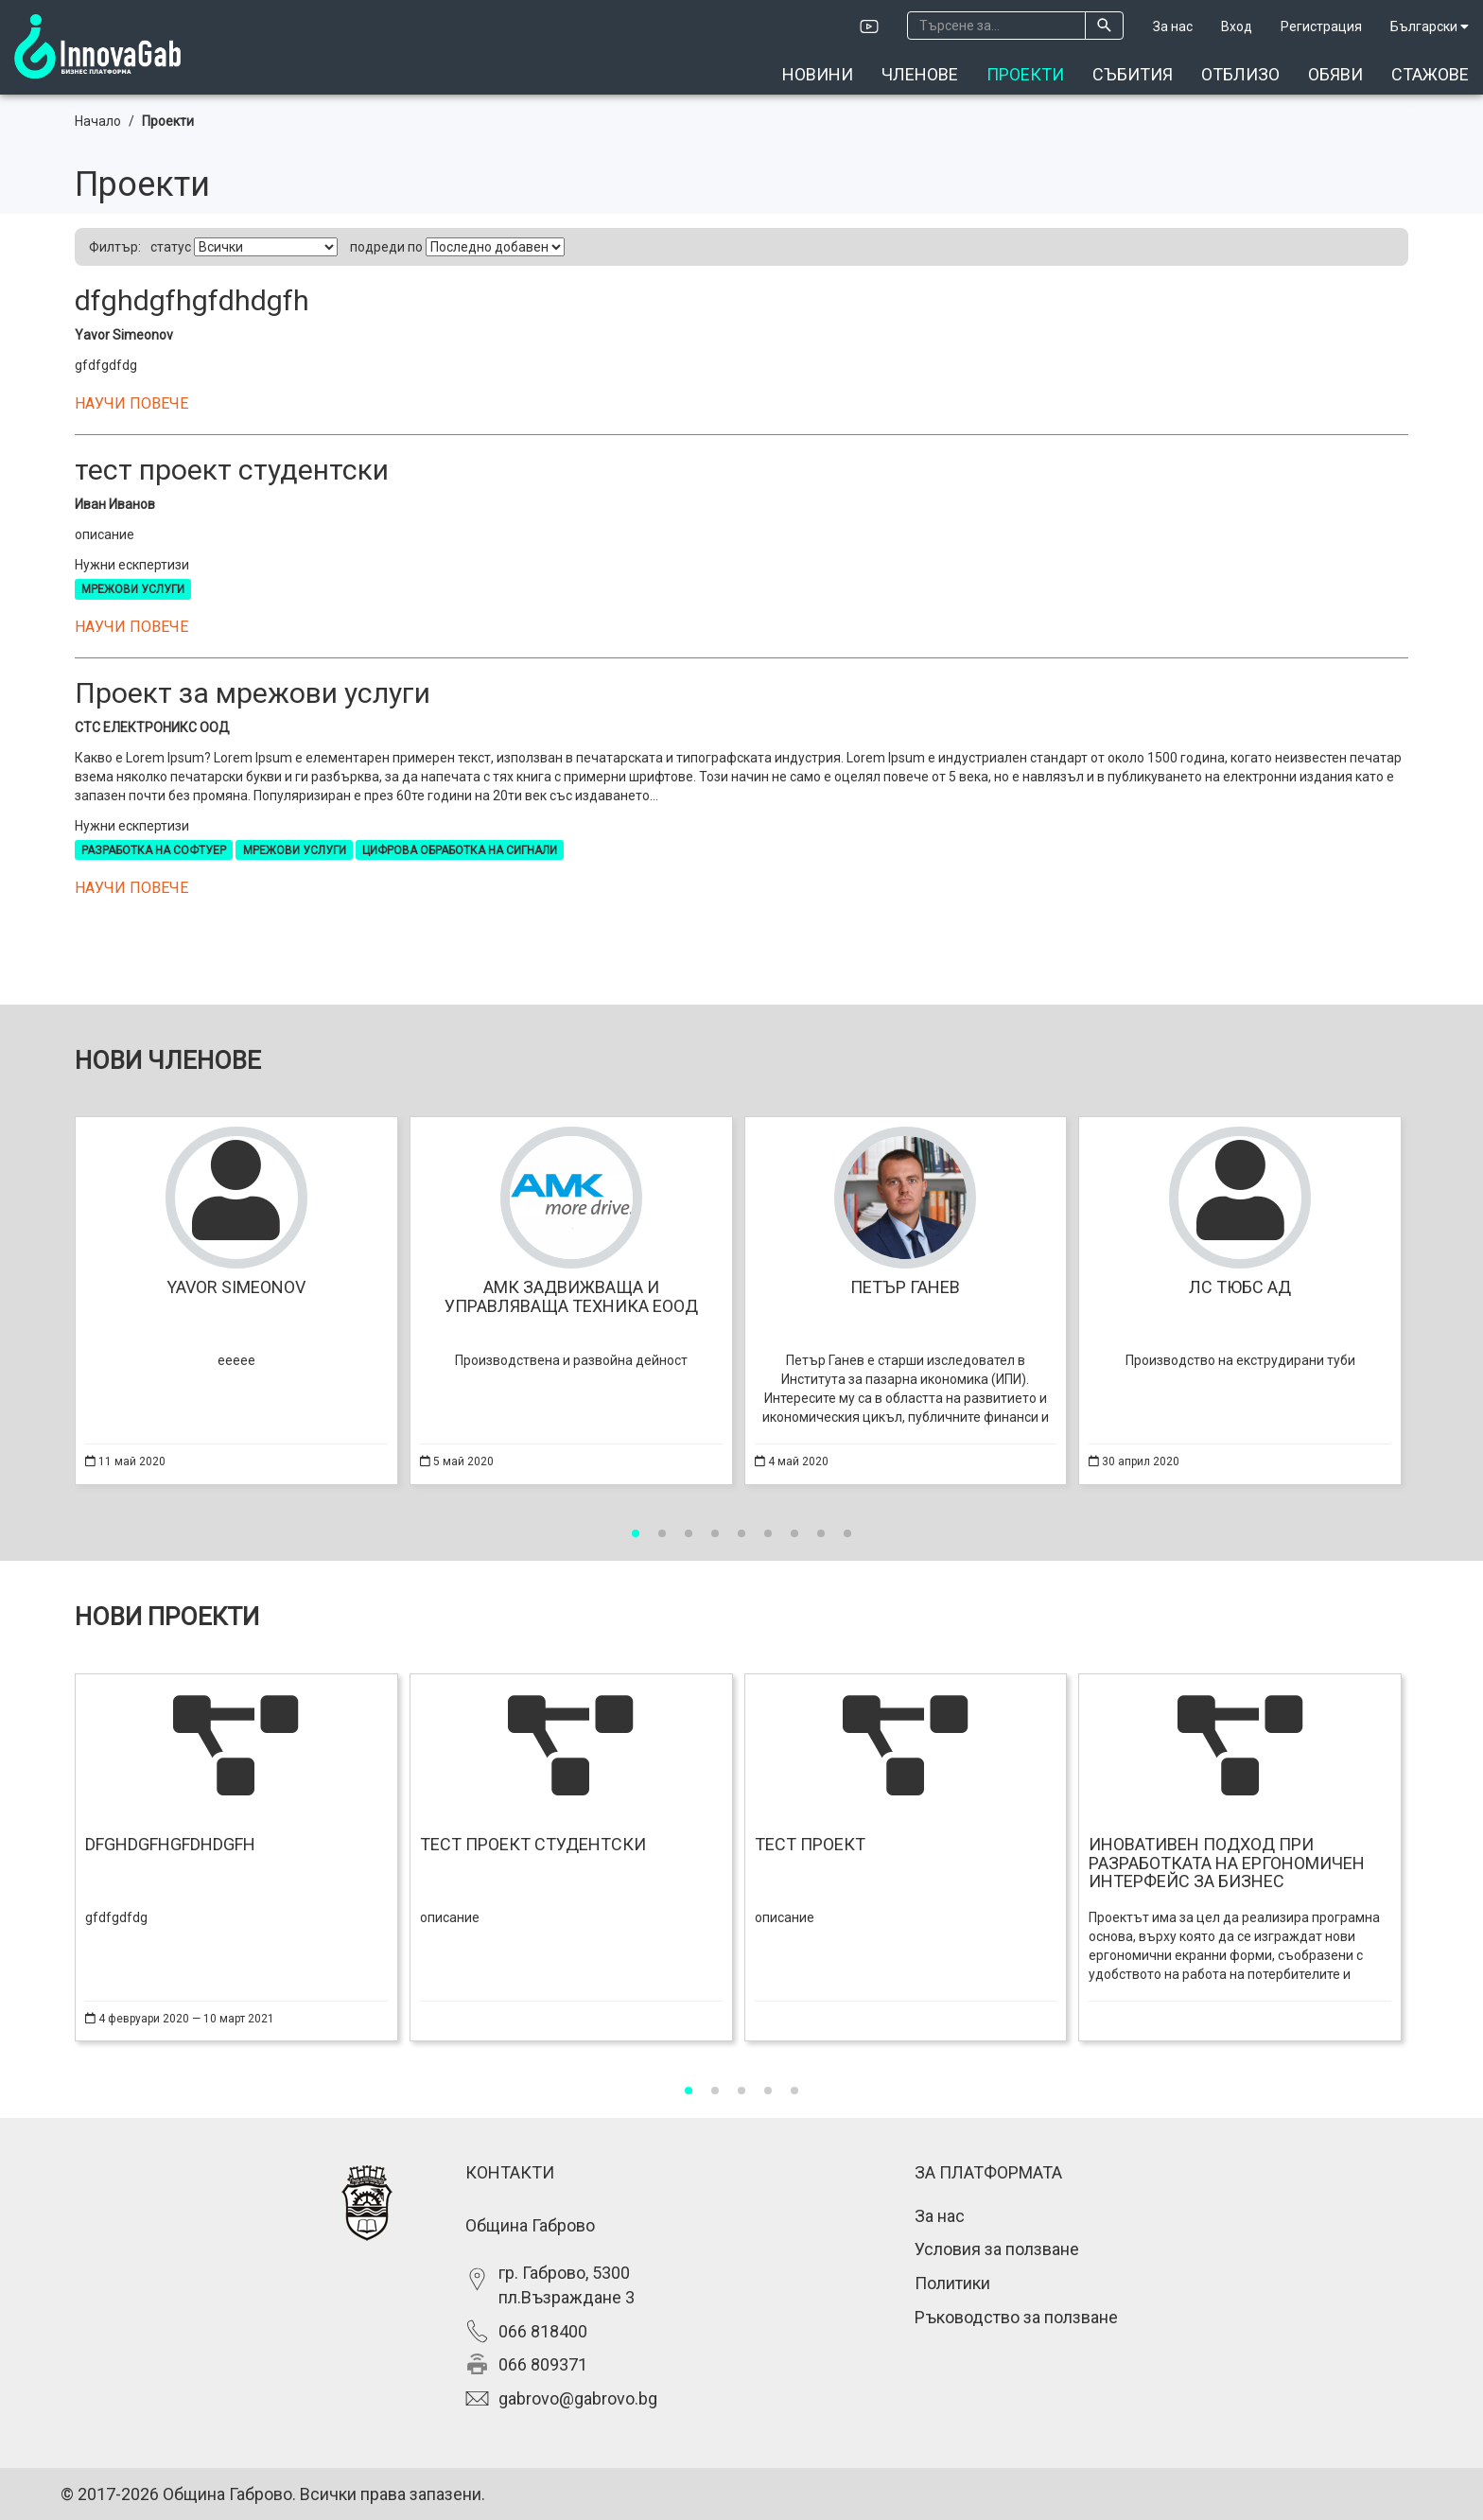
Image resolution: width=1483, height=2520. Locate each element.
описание (104, 534)
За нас (1173, 26)
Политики (952, 2283)
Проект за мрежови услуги (252, 692)
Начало (98, 121)
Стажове (1430, 74)
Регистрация (1321, 26)
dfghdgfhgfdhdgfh (192, 300)
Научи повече (131, 403)
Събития (1132, 74)
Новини (817, 74)
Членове (919, 74)
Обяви (1335, 74)
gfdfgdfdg (106, 365)
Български (1429, 26)
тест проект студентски (232, 469)
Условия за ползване (997, 2249)
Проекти (1025, 74)
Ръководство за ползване (1016, 2317)
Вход (1236, 26)
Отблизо (1240, 74)
